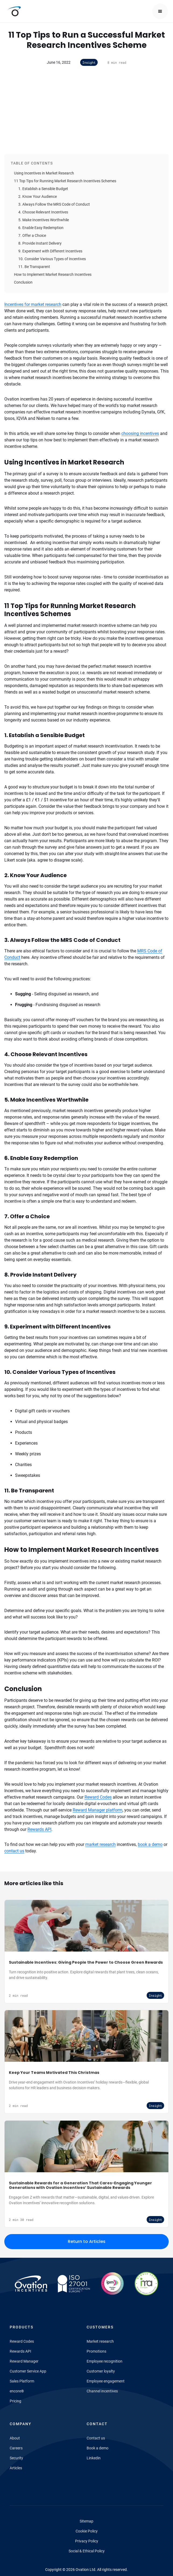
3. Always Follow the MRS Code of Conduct (54, 204)
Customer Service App (28, 2371)
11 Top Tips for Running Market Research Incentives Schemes (65, 181)
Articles (16, 2468)
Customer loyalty (101, 2371)
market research (100, 1844)
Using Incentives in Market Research (44, 173)
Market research (100, 2341)
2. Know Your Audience (37, 196)
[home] (13, 11)
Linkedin (94, 2458)
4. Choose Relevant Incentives (43, 212)
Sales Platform (22, 2381)
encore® (17, 2391)
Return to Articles (86, 2241)
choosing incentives (140, 433)
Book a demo (97, 2448)
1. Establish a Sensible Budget (43, 189)
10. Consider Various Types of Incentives (52, 259)
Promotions (96, 2351)
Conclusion (23, 282)
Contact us (96, 2438)
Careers (16, 2448)
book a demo (150, 1844)
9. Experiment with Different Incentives (50, 251)
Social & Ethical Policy (87, 2551)
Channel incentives (102, 2391)
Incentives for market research (32, 304)
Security (16, 2458)
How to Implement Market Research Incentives (52, 274)
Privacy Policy (86, 2541)
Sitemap (86, 2521)
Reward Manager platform (97, 1810)
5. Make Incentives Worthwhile (43, 220)
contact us (14, 1850)
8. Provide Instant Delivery (40, 243)
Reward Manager (24, 2361)
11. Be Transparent (34, 267)
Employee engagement (106, 2381)
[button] (160, 11)
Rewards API (39, 1829)
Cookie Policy (87, 2531)
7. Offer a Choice (32, 235)
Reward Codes (98, 1797)
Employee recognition (104, 2361)
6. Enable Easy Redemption (40, 228)
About (15, 2438)
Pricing (15, 2401)
